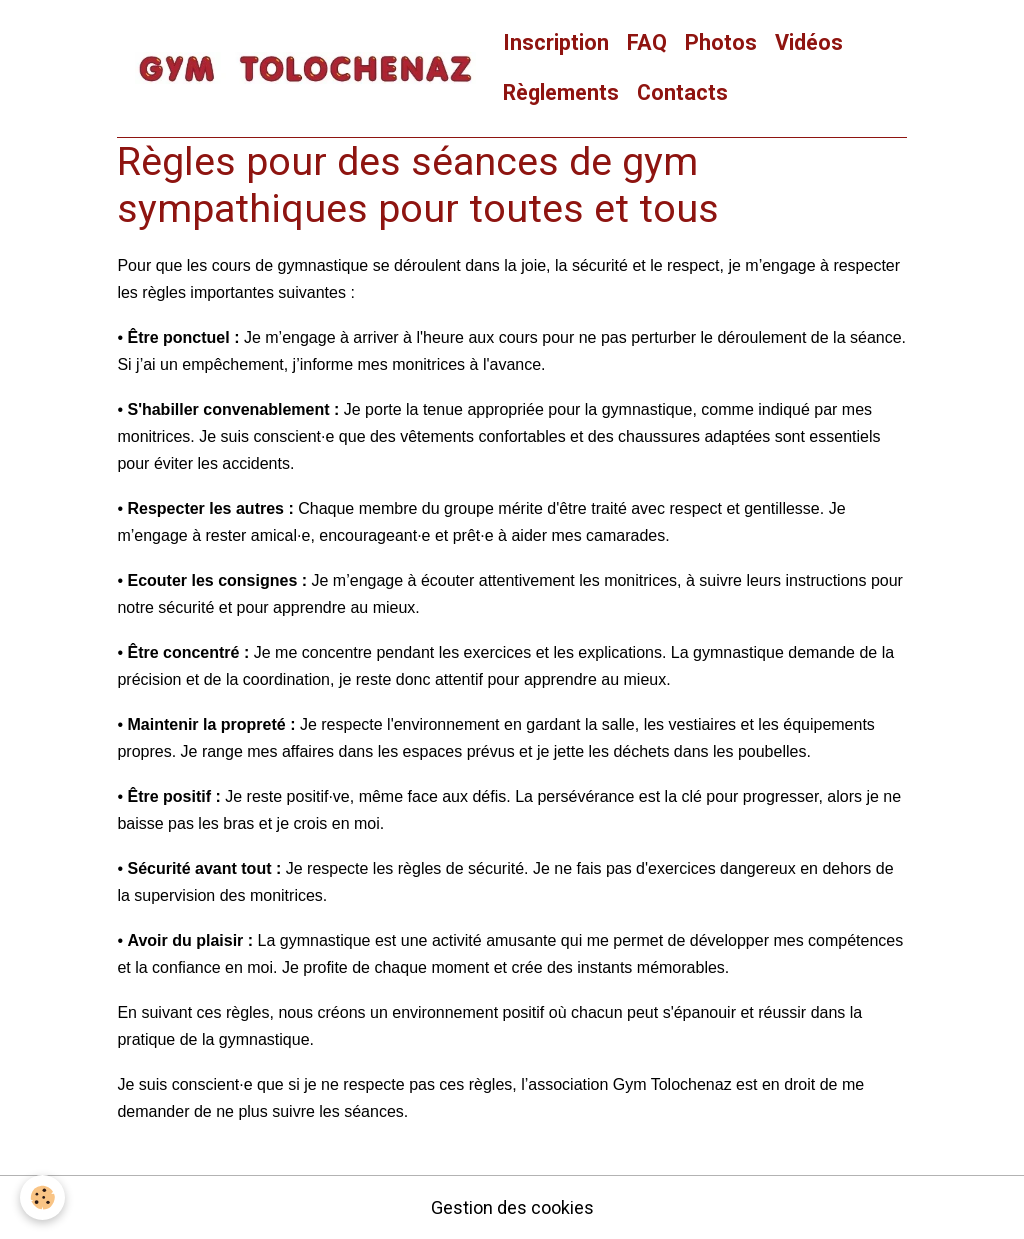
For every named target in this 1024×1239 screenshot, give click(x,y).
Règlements (561, 92)
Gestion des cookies (512, 1207)
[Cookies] (42, 1197)
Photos (721, 42)
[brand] (305, 68)
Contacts (682, 92)
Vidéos (809, 42)
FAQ (647, 42)
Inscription (556, 42)
